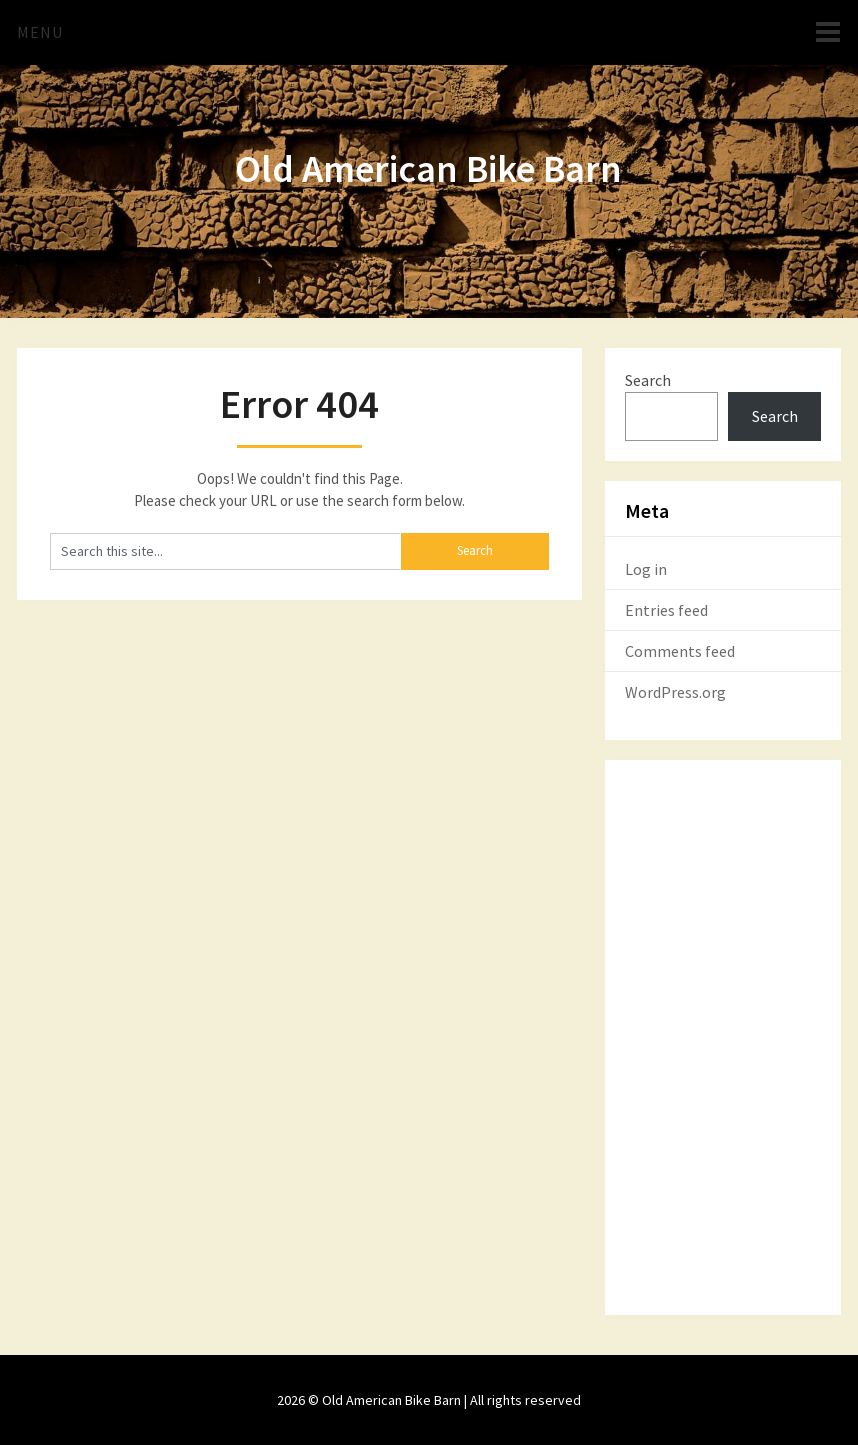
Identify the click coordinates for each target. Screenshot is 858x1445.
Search (648, 380)
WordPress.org (675, 692)
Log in (646, 569)
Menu (40, 32)
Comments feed (680, 651)
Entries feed (666, 610)
